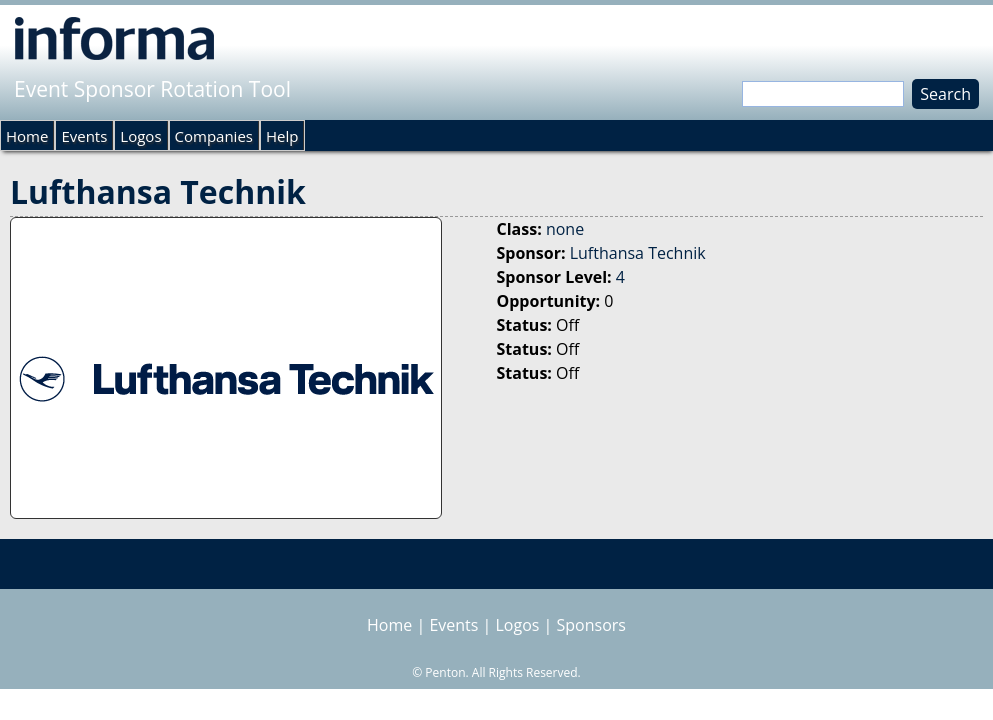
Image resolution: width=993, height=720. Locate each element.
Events (84, 136)
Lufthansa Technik (638, 253)
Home (27, 136)
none (565, 229)
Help (282, 136)
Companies (214, 136)
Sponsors (591, 625)
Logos (140, 136)
